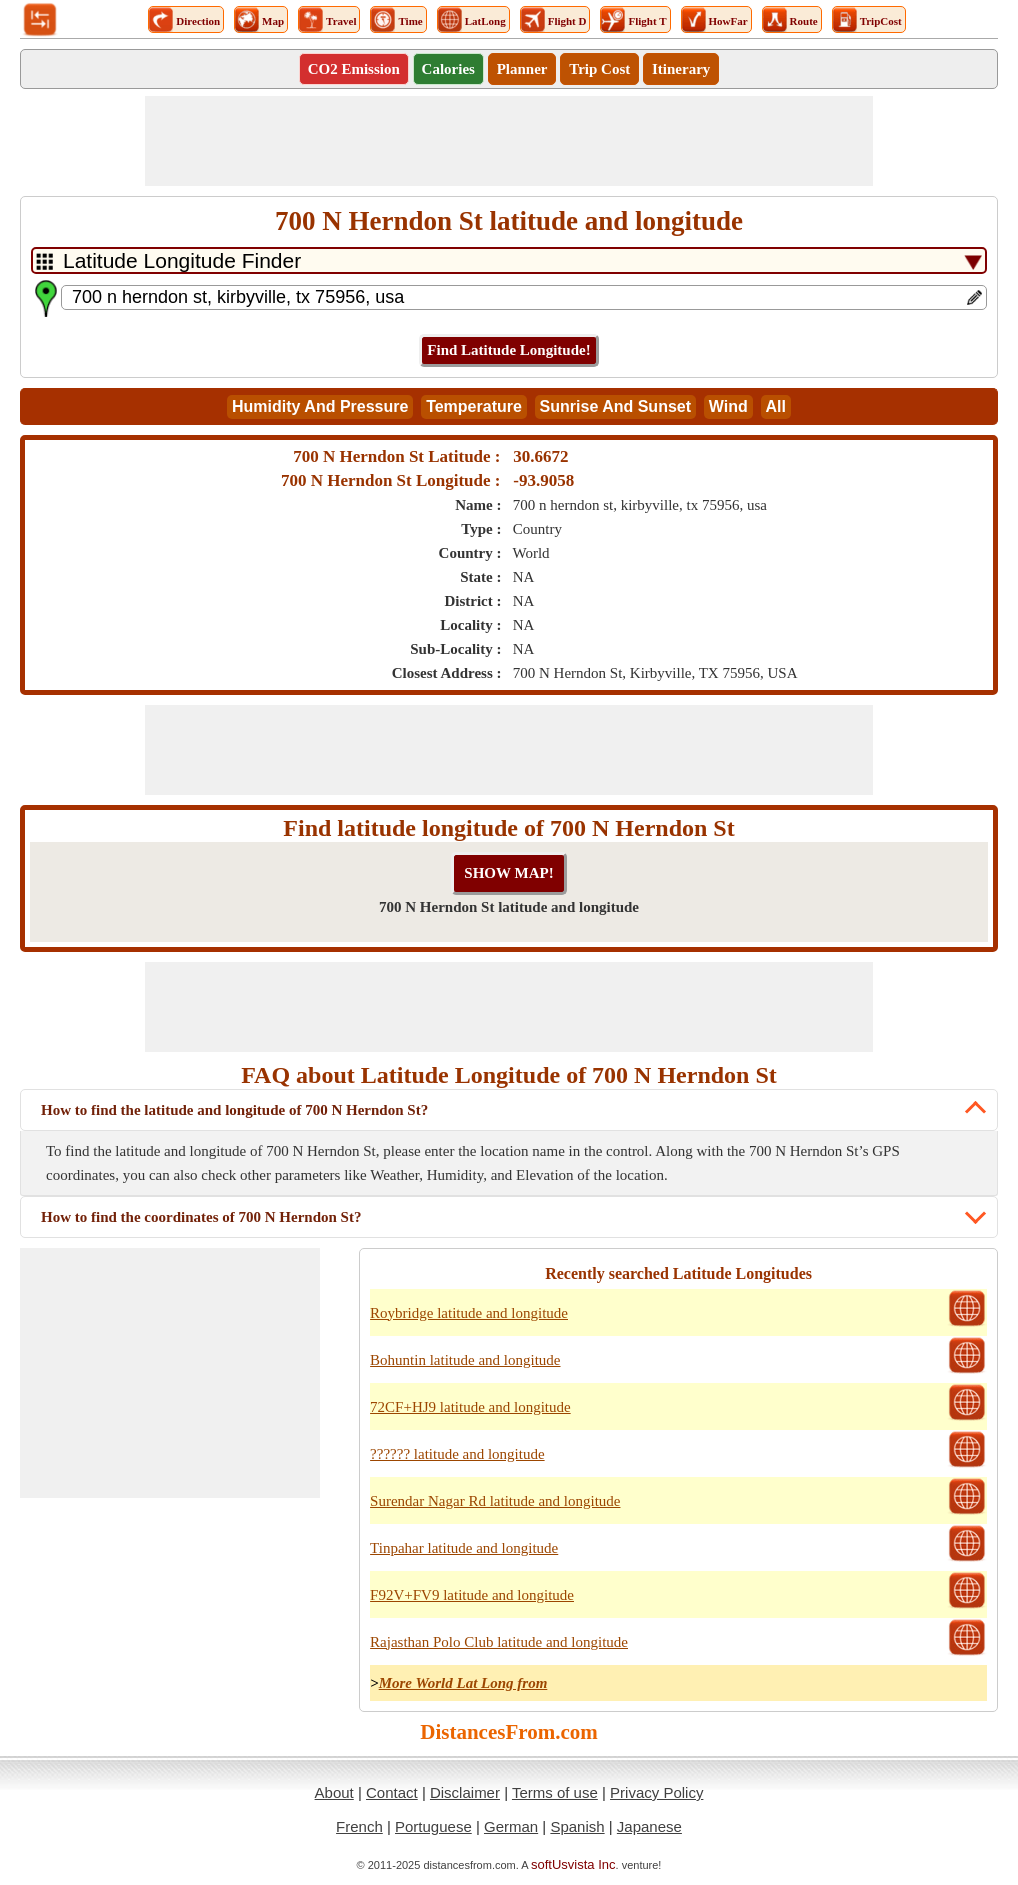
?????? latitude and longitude (457, 1454)
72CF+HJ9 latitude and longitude (470, 1407)
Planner (522, 69)
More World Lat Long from (463, 1683)
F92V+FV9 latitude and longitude (472, 1595)
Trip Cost (599, 69)
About (334, 1792)
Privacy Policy (656, 1792)
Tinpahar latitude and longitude (464, 1548)
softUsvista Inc (573, 1864)
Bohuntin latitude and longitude (465, 1360)
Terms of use (555, 1792)
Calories (448, 69)
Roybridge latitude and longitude (469, 1313)
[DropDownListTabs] (509, 260)
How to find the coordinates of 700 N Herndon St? (201, 1217)
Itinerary (681, 69)
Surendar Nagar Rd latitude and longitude (495, 1501)
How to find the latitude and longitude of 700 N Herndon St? (234, 1110)
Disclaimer (465, 1792)
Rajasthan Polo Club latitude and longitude (499, 1642)
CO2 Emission (354, 69)
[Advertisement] (509, 141)
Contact (392, 1792)
